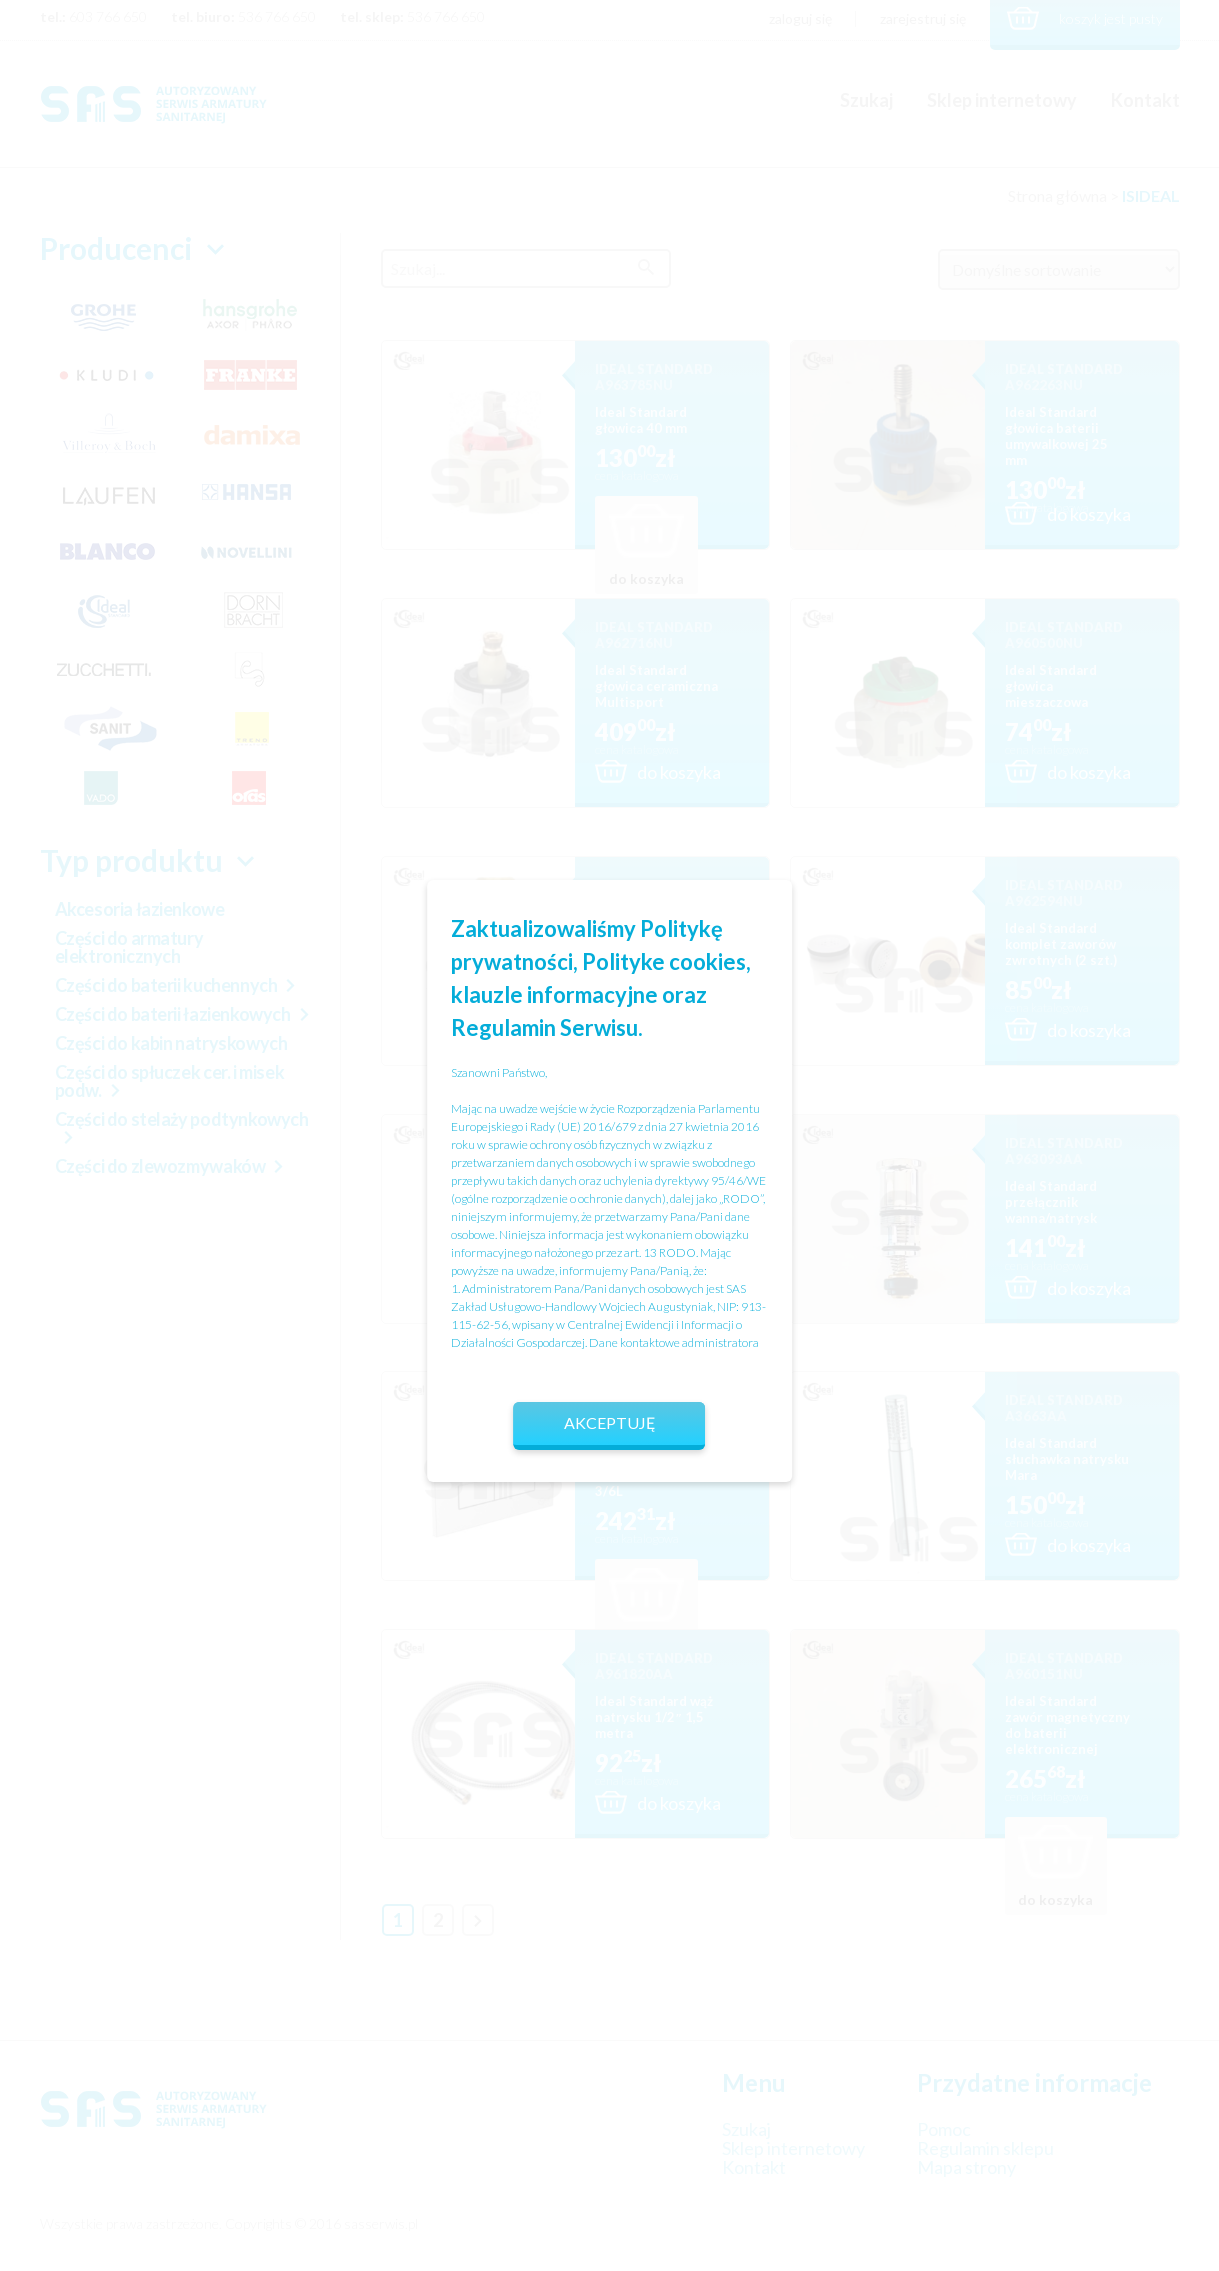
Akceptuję (610, 1422)
